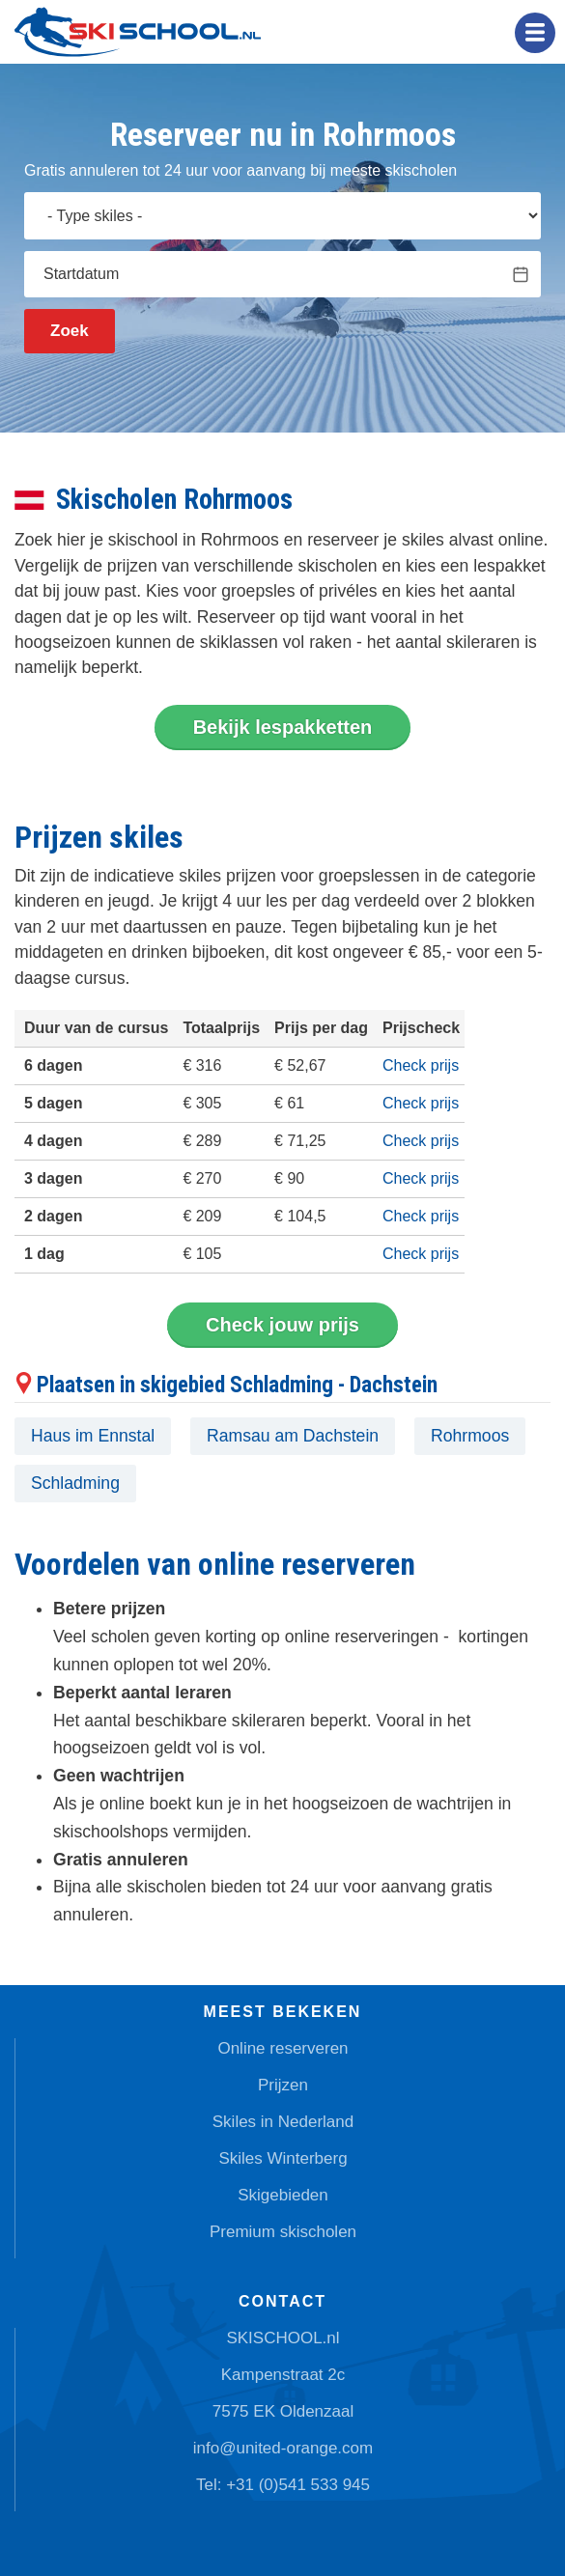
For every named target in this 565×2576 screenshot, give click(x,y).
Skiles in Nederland (282, 2122)
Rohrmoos (470, 1435)
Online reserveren (282, 2048)
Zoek (69, 331)
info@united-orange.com (283, 2448)
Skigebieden (283, 2195)
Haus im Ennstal (93, 1435)
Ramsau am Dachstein (293, 1435)
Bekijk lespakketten (283, 727)
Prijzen (283, 2085)
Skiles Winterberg (282, 2158)
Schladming (75, 1483)
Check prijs (420, 1065)
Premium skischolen (283, 2232)
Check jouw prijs (282, 1324)
